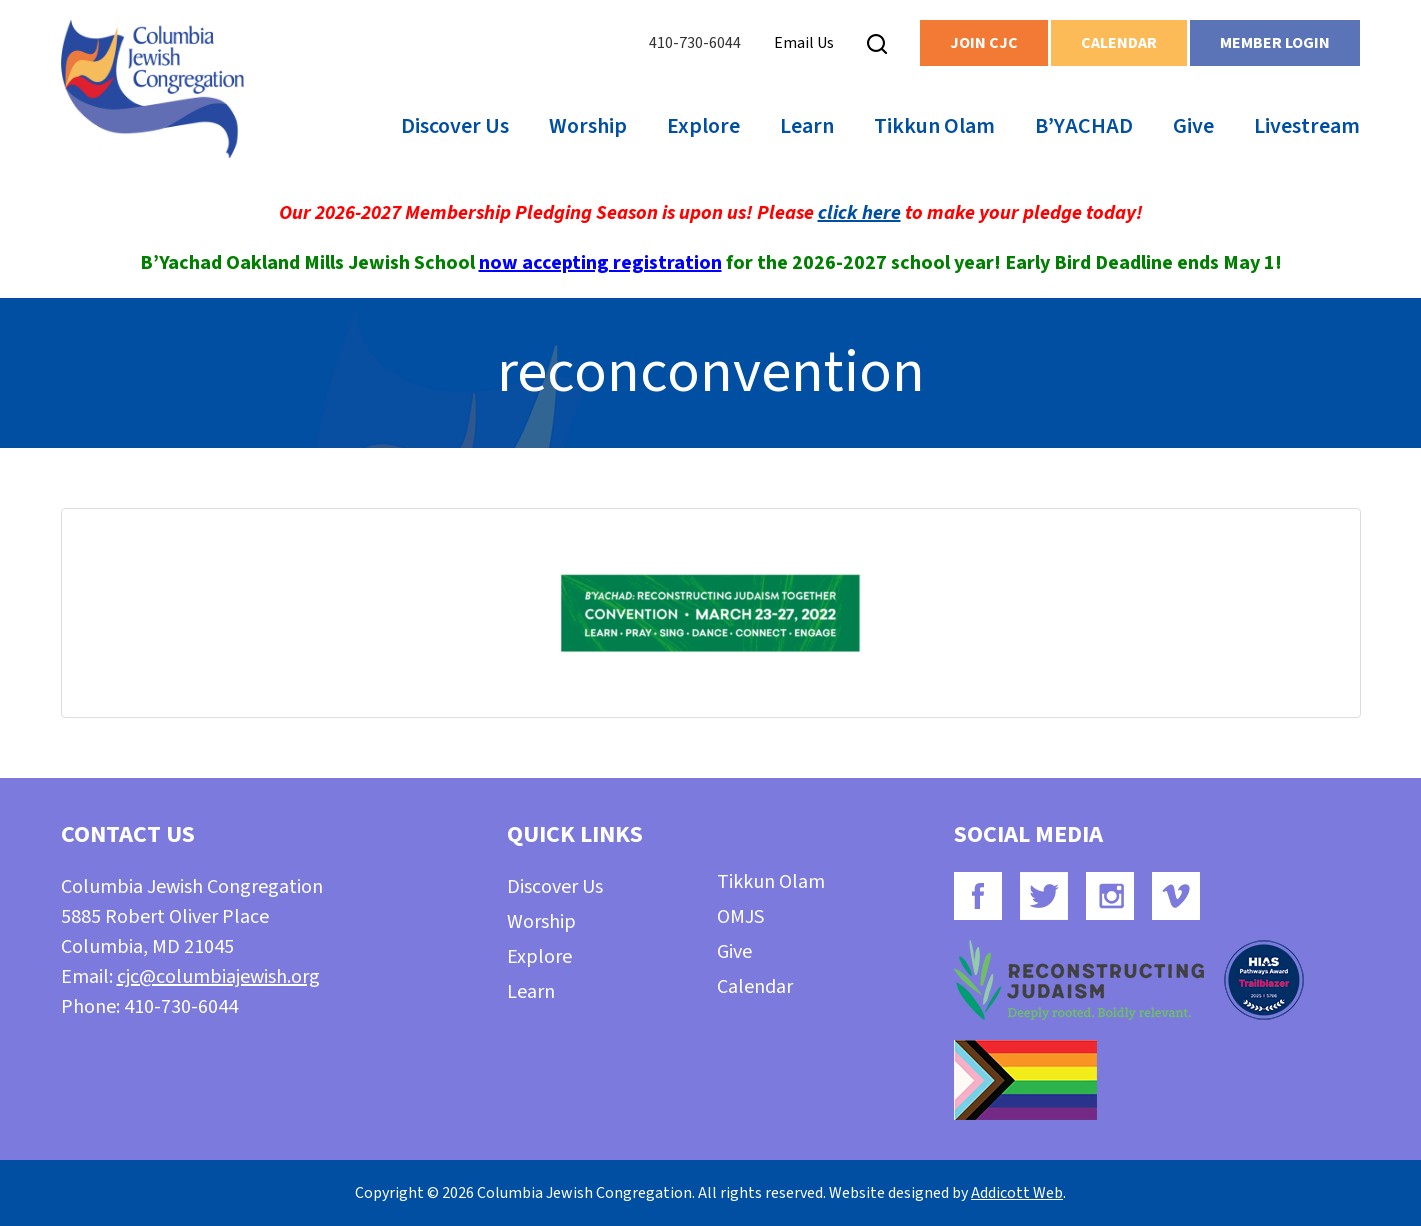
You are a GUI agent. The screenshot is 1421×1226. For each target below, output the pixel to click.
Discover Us (455, 126)
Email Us (804, 43)
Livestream (1307, 126)
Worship (588, 126)
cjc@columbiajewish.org (218, 977)
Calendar (1119, 43)
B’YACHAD (1084, 126)
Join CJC (984, 43)
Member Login (1275, 43)
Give (1193, 126)
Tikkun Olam (934, 126)
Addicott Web (1017, 1193)
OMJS (740, 917)
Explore (703, 126)
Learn (807, 126)
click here (859, 213)
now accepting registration (600, 263)
